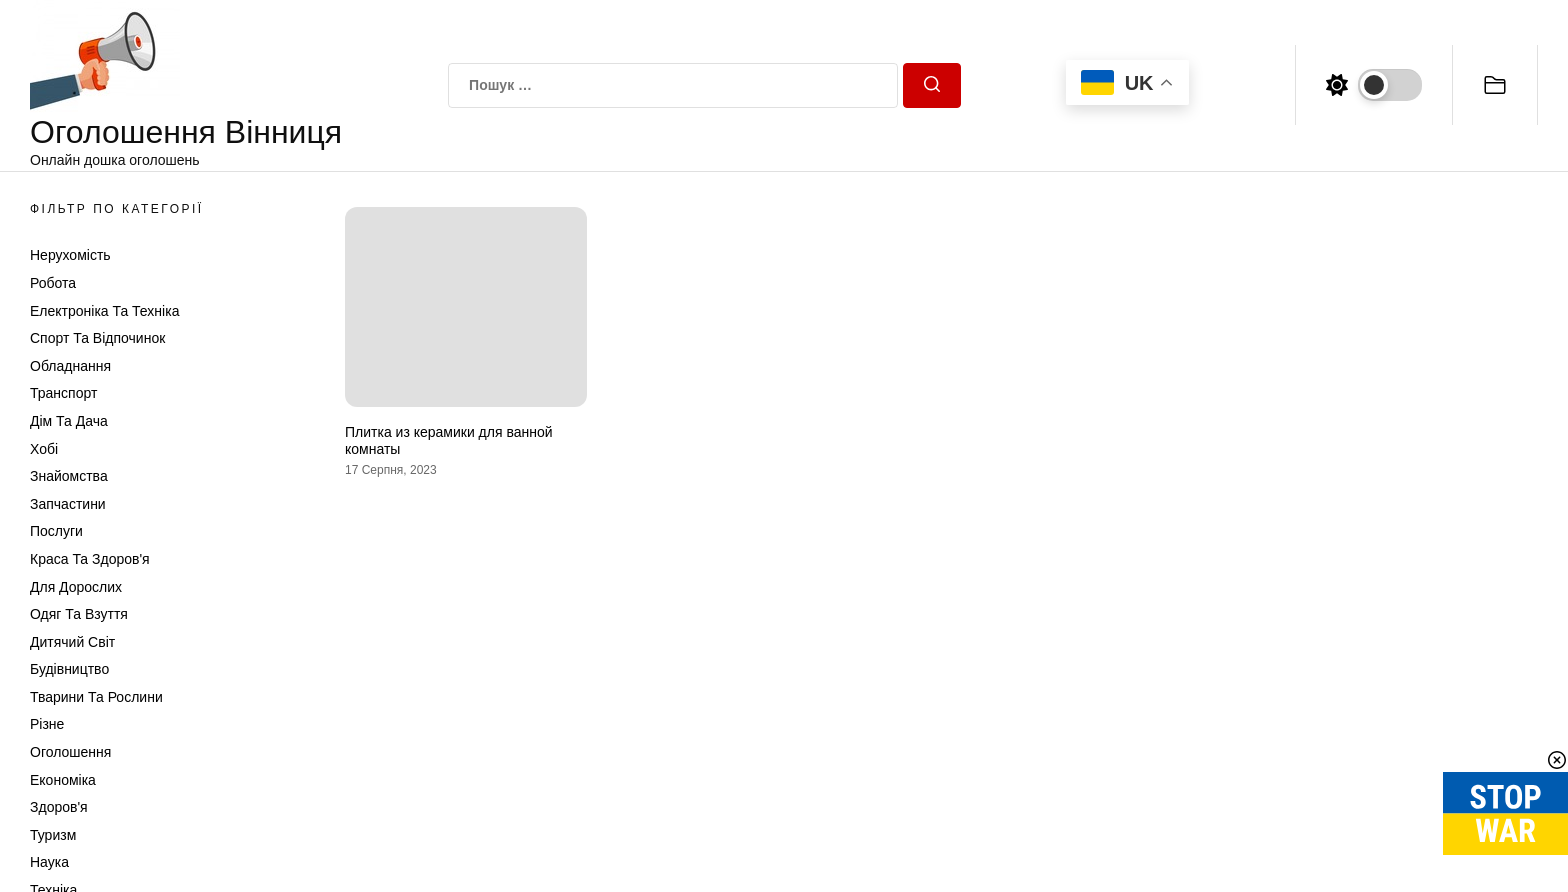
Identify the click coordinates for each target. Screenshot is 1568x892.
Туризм (53, 835)
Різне (47, 724)
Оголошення (70, 752)
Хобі (44, 449)
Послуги (56, 531)
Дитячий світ (72, 642)
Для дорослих (76, 587)
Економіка (63, 780)
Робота (53, 283)
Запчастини (68, 504)
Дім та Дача (69, 421)
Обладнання (70, 366)
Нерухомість (70, 255)
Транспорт (63, 393)
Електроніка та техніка (104, 311)
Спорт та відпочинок (97, 338)
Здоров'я (59, 807)
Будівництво (69, 669)
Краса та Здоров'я (90, 559)
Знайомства (69, 476)
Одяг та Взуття (79, 614)
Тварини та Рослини (96, 697)
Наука (49, 862)
